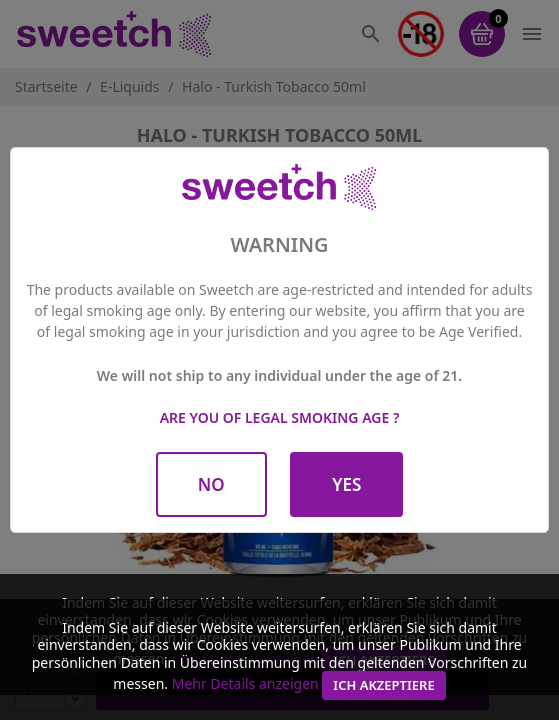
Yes (346, 484)
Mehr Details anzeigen (245, 683)
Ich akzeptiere (383, 685)
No (211, 484)
